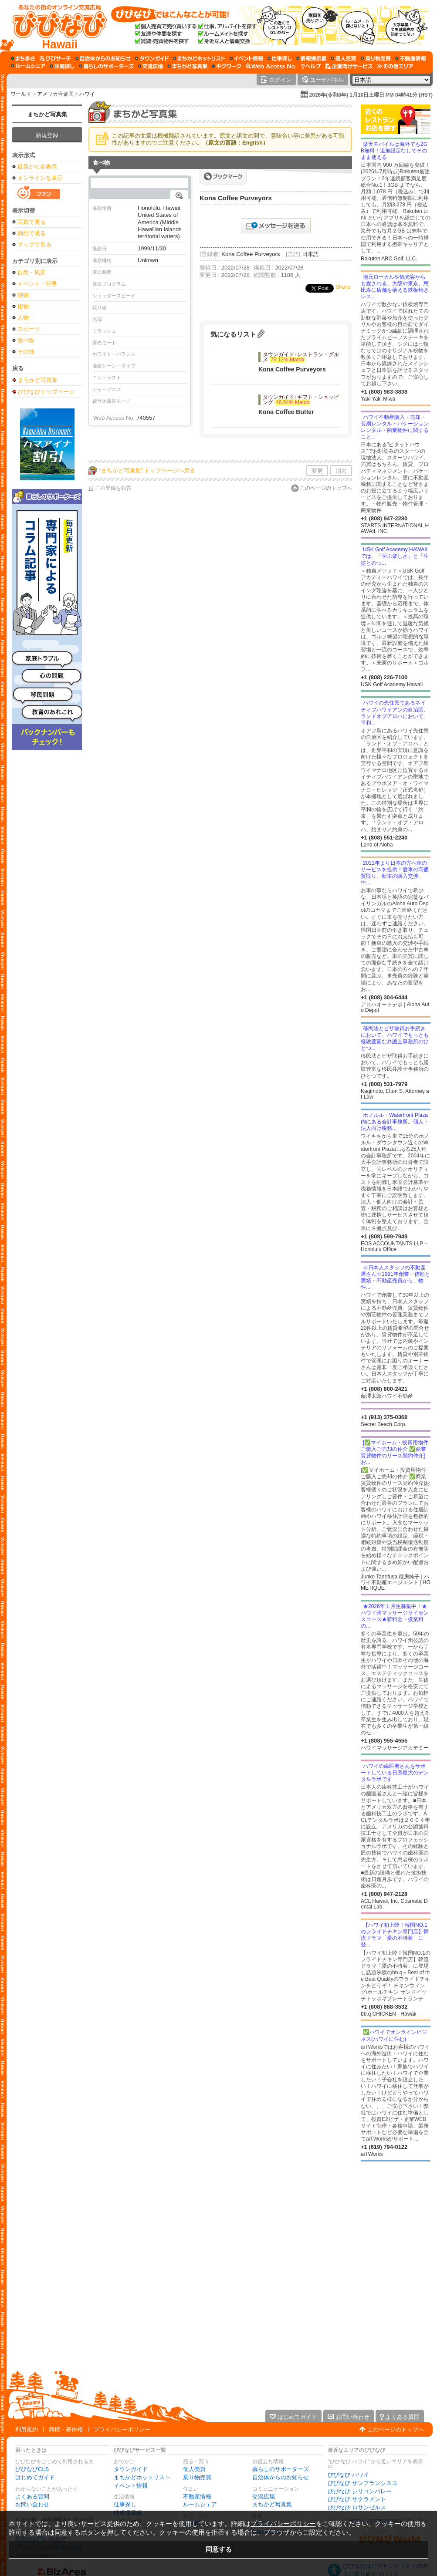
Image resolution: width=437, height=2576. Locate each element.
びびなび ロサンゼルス (357, 2507)
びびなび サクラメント (357, 2499)
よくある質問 (32, 2496)
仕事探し (125, 2504)
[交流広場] (150, 66)
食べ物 (25, 340)
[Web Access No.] (271, 66)
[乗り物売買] (376, 58)
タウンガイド (131, 2469)
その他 (25, 351)
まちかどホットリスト (142, 2477)
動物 (23, 295)
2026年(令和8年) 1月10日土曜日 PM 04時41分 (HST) (371, 95)
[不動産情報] (410, 58)
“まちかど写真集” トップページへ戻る (147, 470)
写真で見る (31, 222)
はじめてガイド (35, 2477)
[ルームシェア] (28, 66)
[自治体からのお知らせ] (103, 58)
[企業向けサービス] (349, 66)
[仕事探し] (280, 58)
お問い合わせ (32, 2504)
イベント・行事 (37, 284)
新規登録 (47, 135)
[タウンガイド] (152, 58)
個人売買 (194, 2469)
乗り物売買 (197, 2477)
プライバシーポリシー (122, 2429)
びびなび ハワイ (348, 2474)
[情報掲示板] (311, 58)
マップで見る (34, 244)
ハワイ (87, 94)
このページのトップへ (326, 488)
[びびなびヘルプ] (311, 66)
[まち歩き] (23, 58)
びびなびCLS (32, 2469)
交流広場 (263, 2496)
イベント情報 (131, 2485)
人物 (23, 317)
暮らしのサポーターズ (280, 2469)
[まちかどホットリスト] (199, 58)
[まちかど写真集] (187, 66)
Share (343, 286)
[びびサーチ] (55, 58)
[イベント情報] (246, 58)
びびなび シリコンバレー (360, 2491)
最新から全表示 (37, 166)
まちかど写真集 (47, 114)
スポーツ (28, 329)
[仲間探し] (62, 66)
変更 (317, 471)
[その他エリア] (395, 66)
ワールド (20, 94)
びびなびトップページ (46, 391)
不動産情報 (197, 2496)
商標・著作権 (66, 2429)
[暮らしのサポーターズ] (106, 66)
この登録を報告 (113, 488)
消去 (341, 471)
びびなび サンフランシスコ (362, 2483)
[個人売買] (343, 58)
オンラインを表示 (40, 178)
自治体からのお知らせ (280, 2477)
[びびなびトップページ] (55, 25)
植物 (23, 306)
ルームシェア (200, 2504)
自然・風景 (31, 272)
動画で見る (31, 233)
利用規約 (26, 2429)
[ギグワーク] (226, 66)
